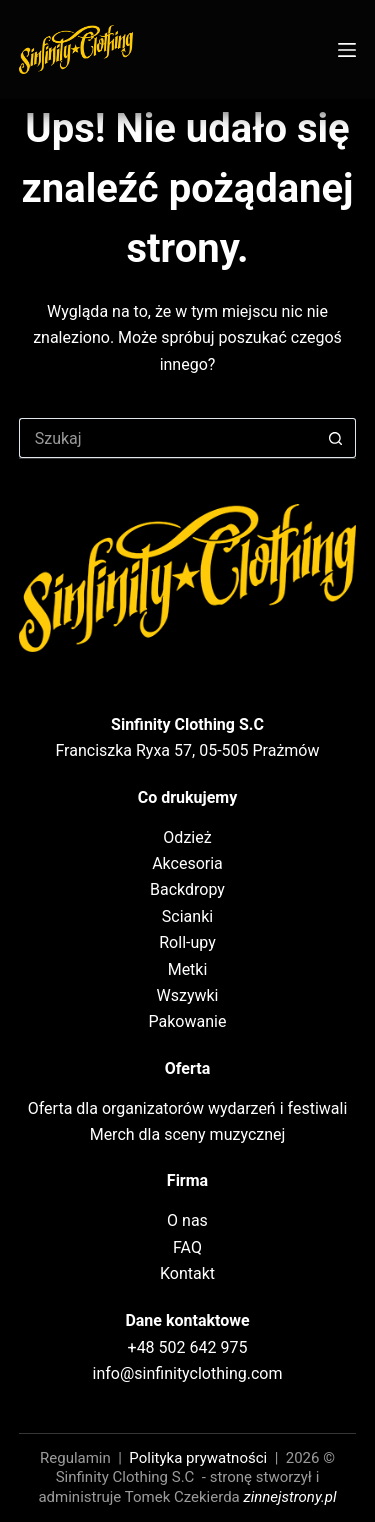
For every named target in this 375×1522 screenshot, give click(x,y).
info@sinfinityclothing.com (188, 1373)
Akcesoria (187, 863)
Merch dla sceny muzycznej (188, 1134)
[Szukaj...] (168, 438)
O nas (187, 1220)
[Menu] (347, 50)
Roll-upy (187, 942)
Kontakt (187, 1273)
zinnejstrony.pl (290, 1497)
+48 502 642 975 (188, 1347)
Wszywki (188, 995)
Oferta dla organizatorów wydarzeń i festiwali (188, 1108)
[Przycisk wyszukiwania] (336, 438)
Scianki (187, 916)
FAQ (187, 1247)
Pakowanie (188, 1021)
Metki (188, 969)
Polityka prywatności (198, 1458)
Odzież (187, 837)
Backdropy (187, 889)
